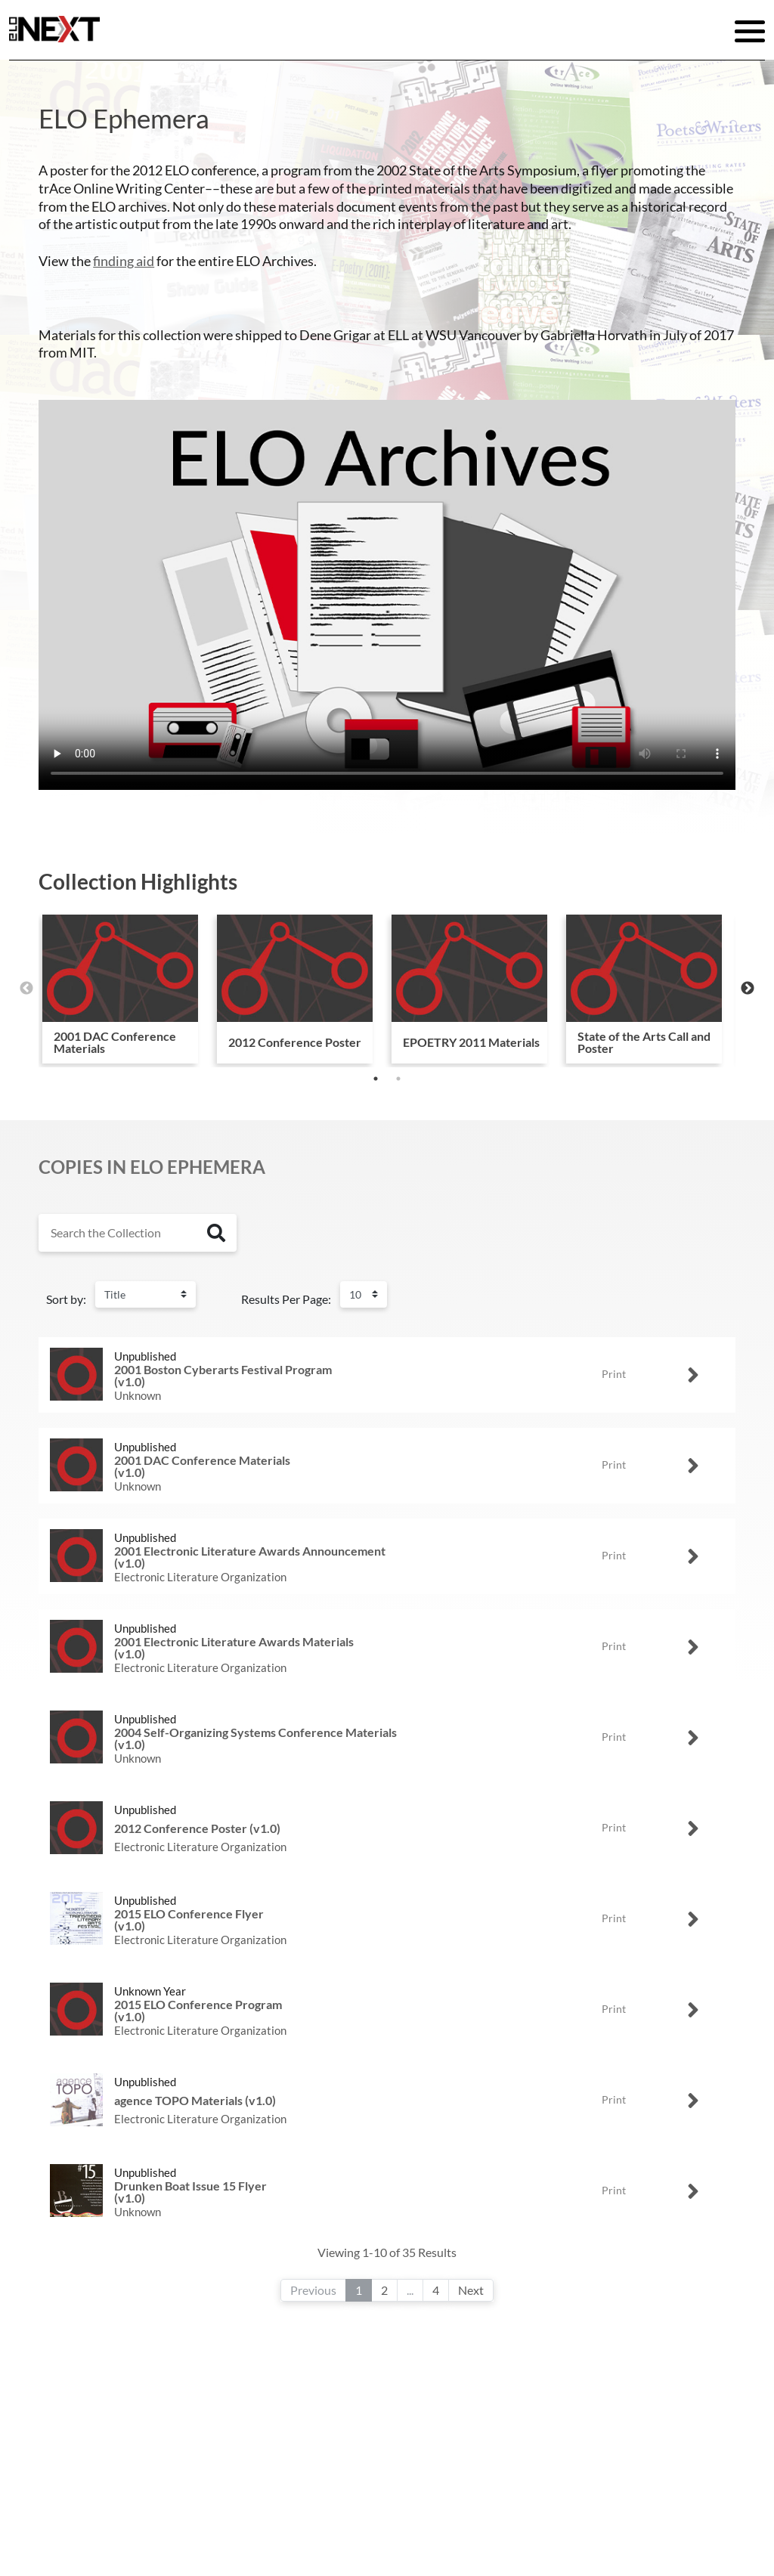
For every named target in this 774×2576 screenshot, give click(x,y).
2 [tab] (398, 1078)
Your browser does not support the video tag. (387, 595)
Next (747, 988)
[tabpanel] (120, 989)
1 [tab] (375, 1078)
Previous (26, 988)
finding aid (123, 261)
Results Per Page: (286, 1299)
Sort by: (66, 1299)
